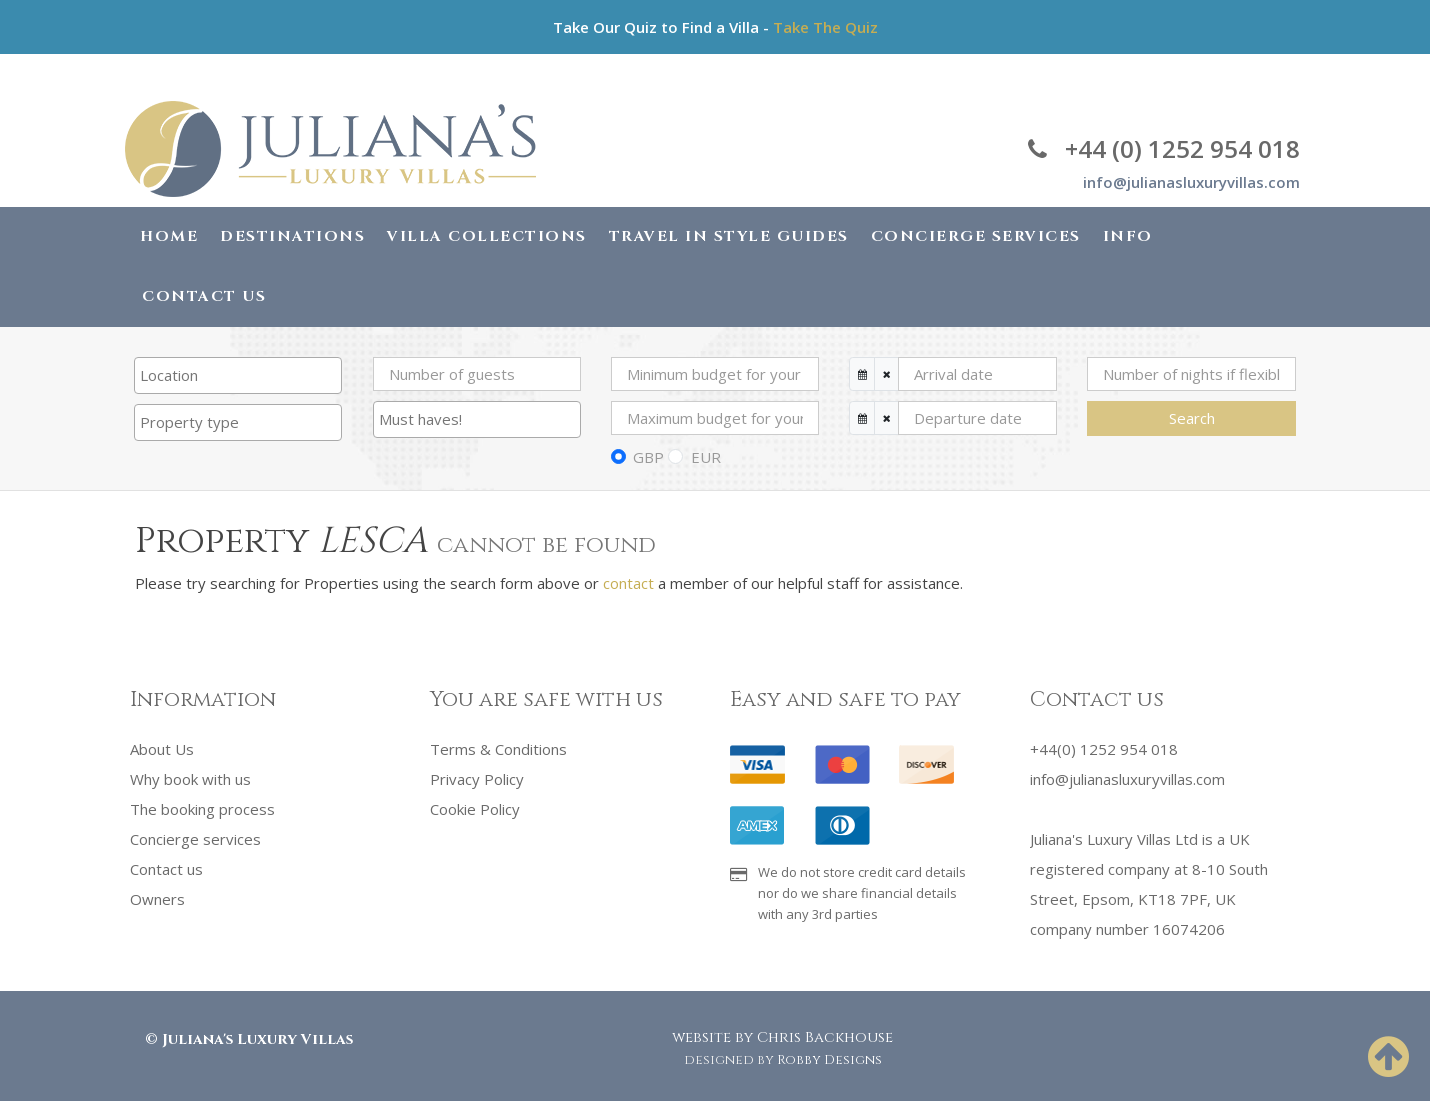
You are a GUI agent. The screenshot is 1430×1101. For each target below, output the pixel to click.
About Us (162, 749)
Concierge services (195, 839)
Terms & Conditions (498, 749)
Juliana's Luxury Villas (257, 1039)
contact (628, 583)
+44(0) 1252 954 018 (1104, 749)
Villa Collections (487, 236)
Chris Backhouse (825, 1037)
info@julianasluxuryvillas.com (1191, 182)
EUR (706, 457)
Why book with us (190, 779)
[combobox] (238, 375)
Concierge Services (976, 236)
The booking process (202, 809)
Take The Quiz (825, 27)
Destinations (292, 236)
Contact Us (204, 296)
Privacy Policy (477, 779)
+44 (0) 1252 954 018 (1164, 148)
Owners (157, 899)
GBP (648, 457)
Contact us (166, 869)
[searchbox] (238, 375)
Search (1192, 418)
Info (1128, 236)
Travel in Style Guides (729, 236)
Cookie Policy (475, 809)
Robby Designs (829, 1060)
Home (169, 236)
